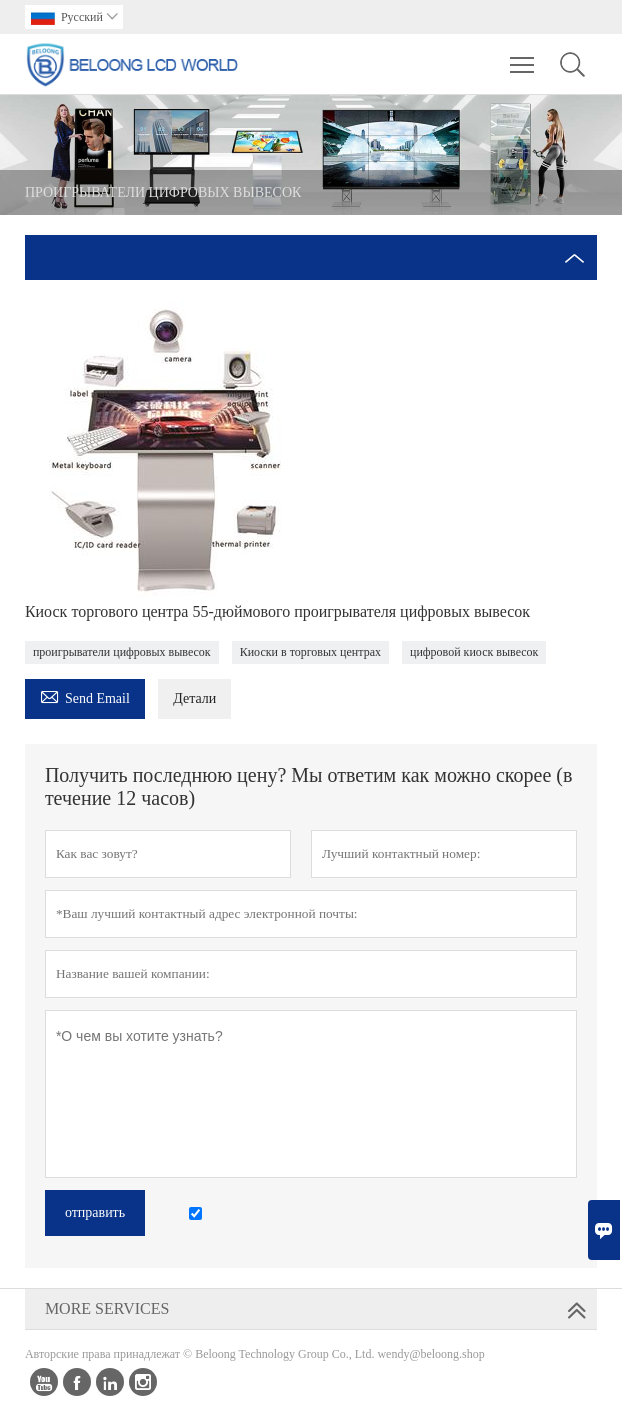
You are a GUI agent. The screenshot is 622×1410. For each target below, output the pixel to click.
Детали (194, 698)
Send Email (85, 695)
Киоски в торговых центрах (310, 652)
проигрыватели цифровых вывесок (122, 652)
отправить (95, 1212)
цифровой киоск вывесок (474, 652)
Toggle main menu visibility (523, 55)
